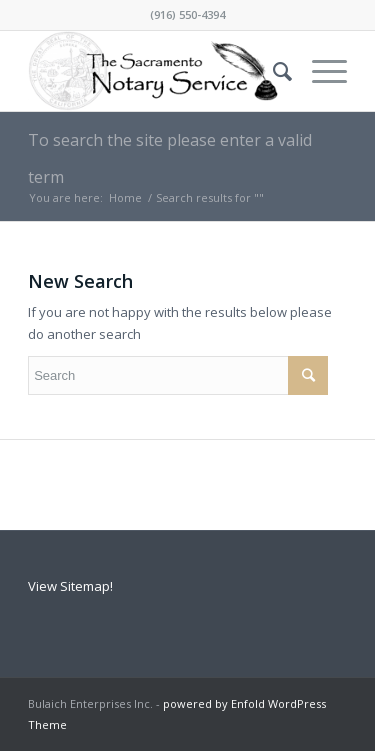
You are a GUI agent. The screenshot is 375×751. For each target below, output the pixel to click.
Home (125, 197)
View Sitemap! (70, 586)
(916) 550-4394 (187, 14)
